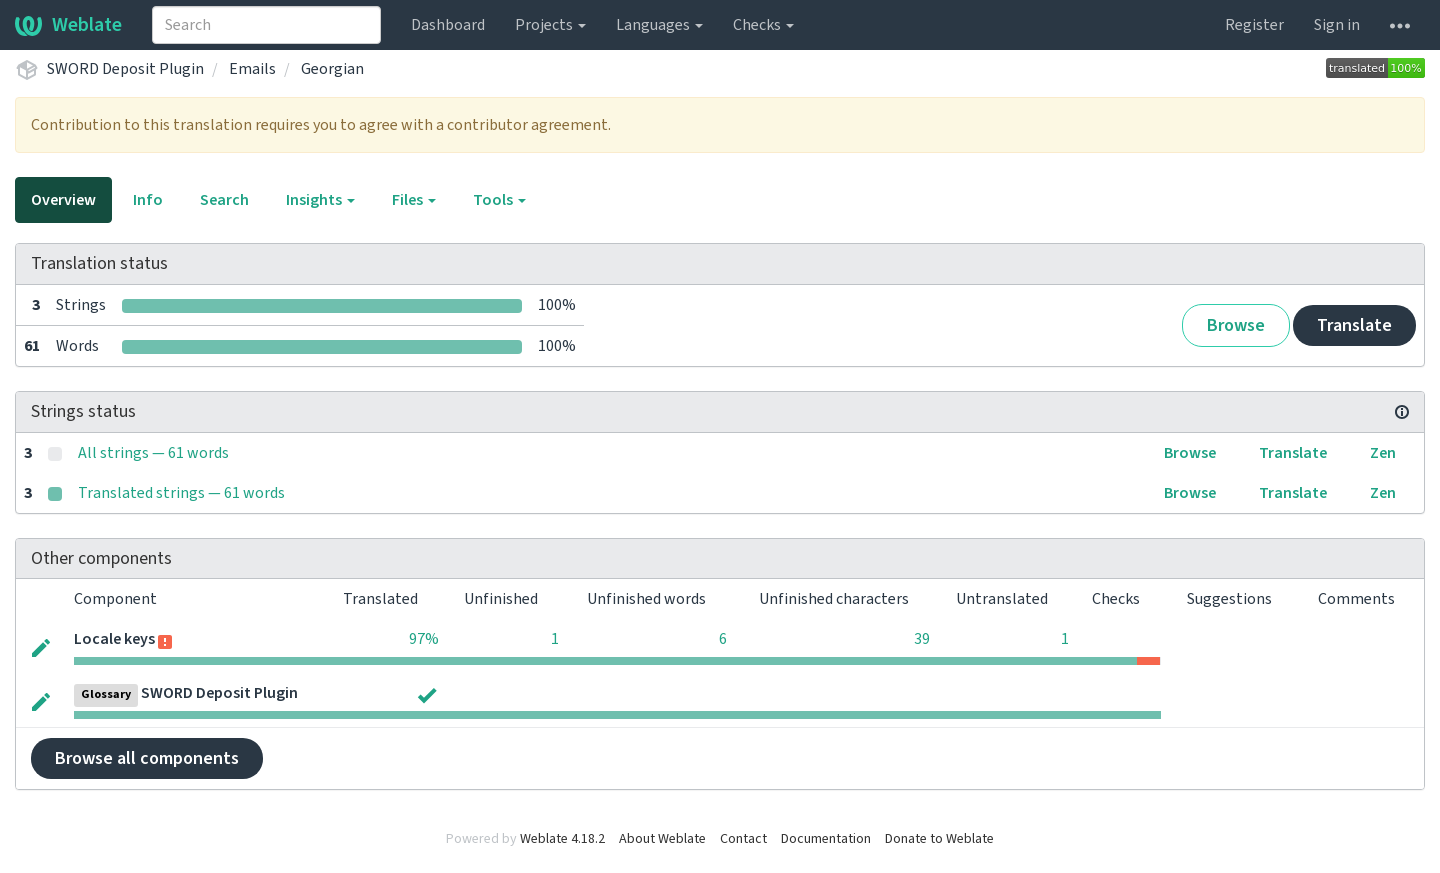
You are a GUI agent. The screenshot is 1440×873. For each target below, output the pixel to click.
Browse (1236, 325)
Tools (499, 200)
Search (224, 200)
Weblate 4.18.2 (562, 839)
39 (922, 639)
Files (414, 200)
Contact (743, 839)
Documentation (826, 839)
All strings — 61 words (153, 453)
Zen (1383, 453)
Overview (63, 200)
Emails (252, 69)
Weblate (68, 25)
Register (1254, 25)
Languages (659, 25)
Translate (1354, 325)
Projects (550, 25)
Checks (763, 25)
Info (148, 200)
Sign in (1337, 25)
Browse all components (147, 758)
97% (424, 639)
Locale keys (114, 639)
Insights (320, 200)
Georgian (332, 69)
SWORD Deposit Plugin (125, 69)
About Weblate (662, 839)
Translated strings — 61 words (181, 493)
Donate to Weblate (939, 839)
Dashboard (448, 25)
